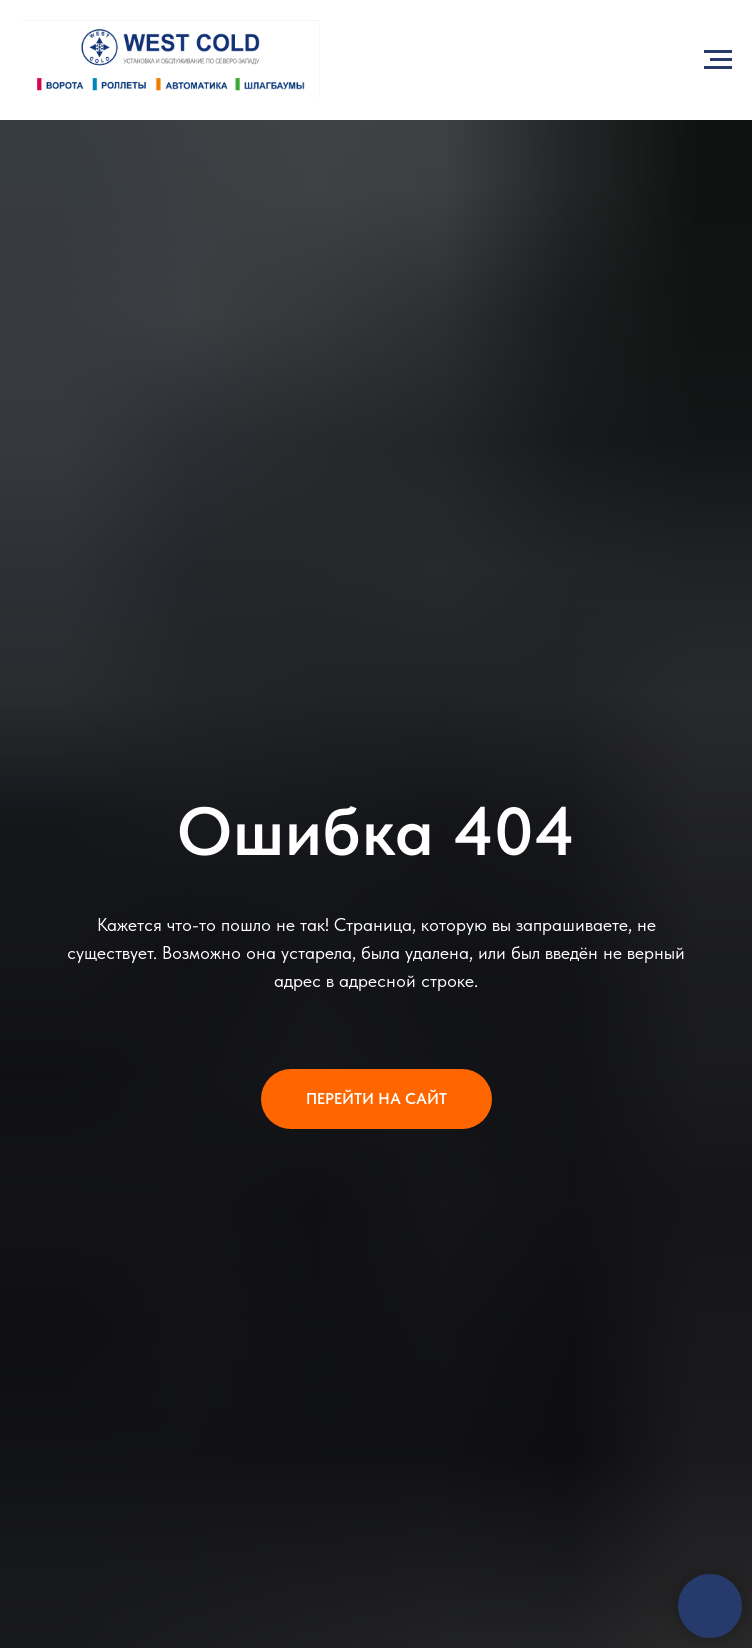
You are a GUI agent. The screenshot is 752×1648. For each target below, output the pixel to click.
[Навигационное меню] (718, 60)
